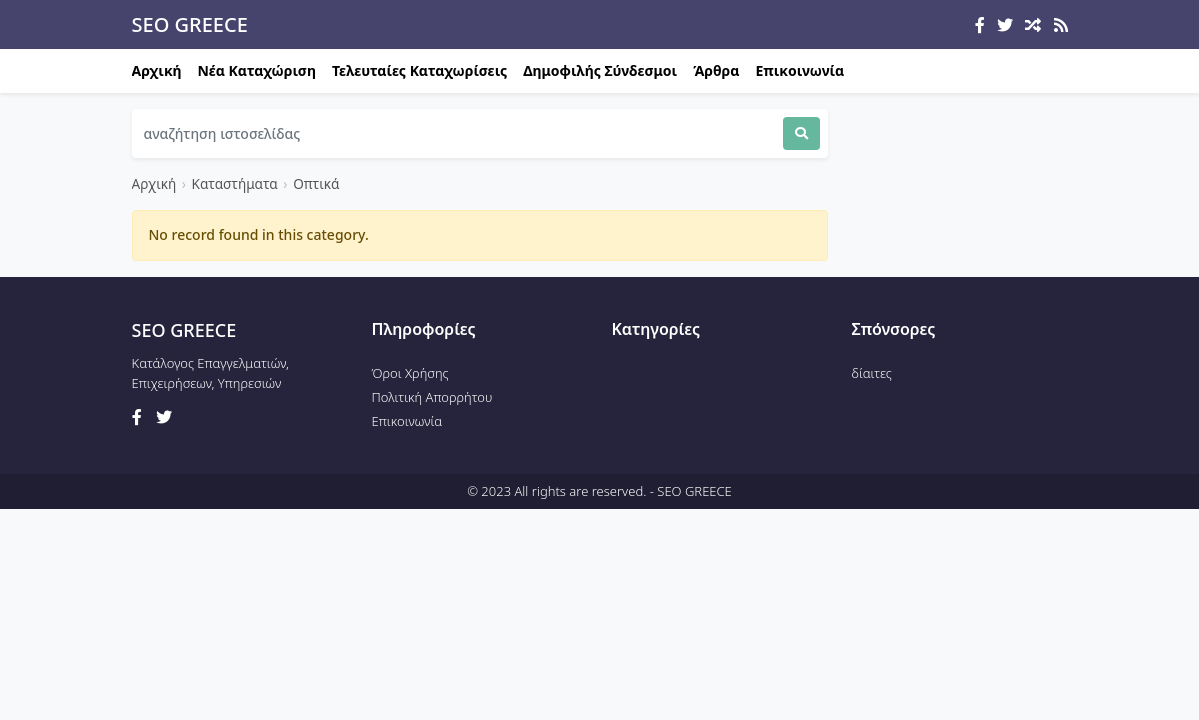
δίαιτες (872, 373)
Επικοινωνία (799, 70)
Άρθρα (716, 70)
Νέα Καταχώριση (257, 70)
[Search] (457, 133)
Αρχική (157, 70)
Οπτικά (316, 183)
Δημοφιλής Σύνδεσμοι (600, 70)
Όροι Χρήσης (410, 373)
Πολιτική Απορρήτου (432, 397)
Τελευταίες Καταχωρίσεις (419, 70)
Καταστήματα (235, 183)
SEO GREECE (190, 24)
